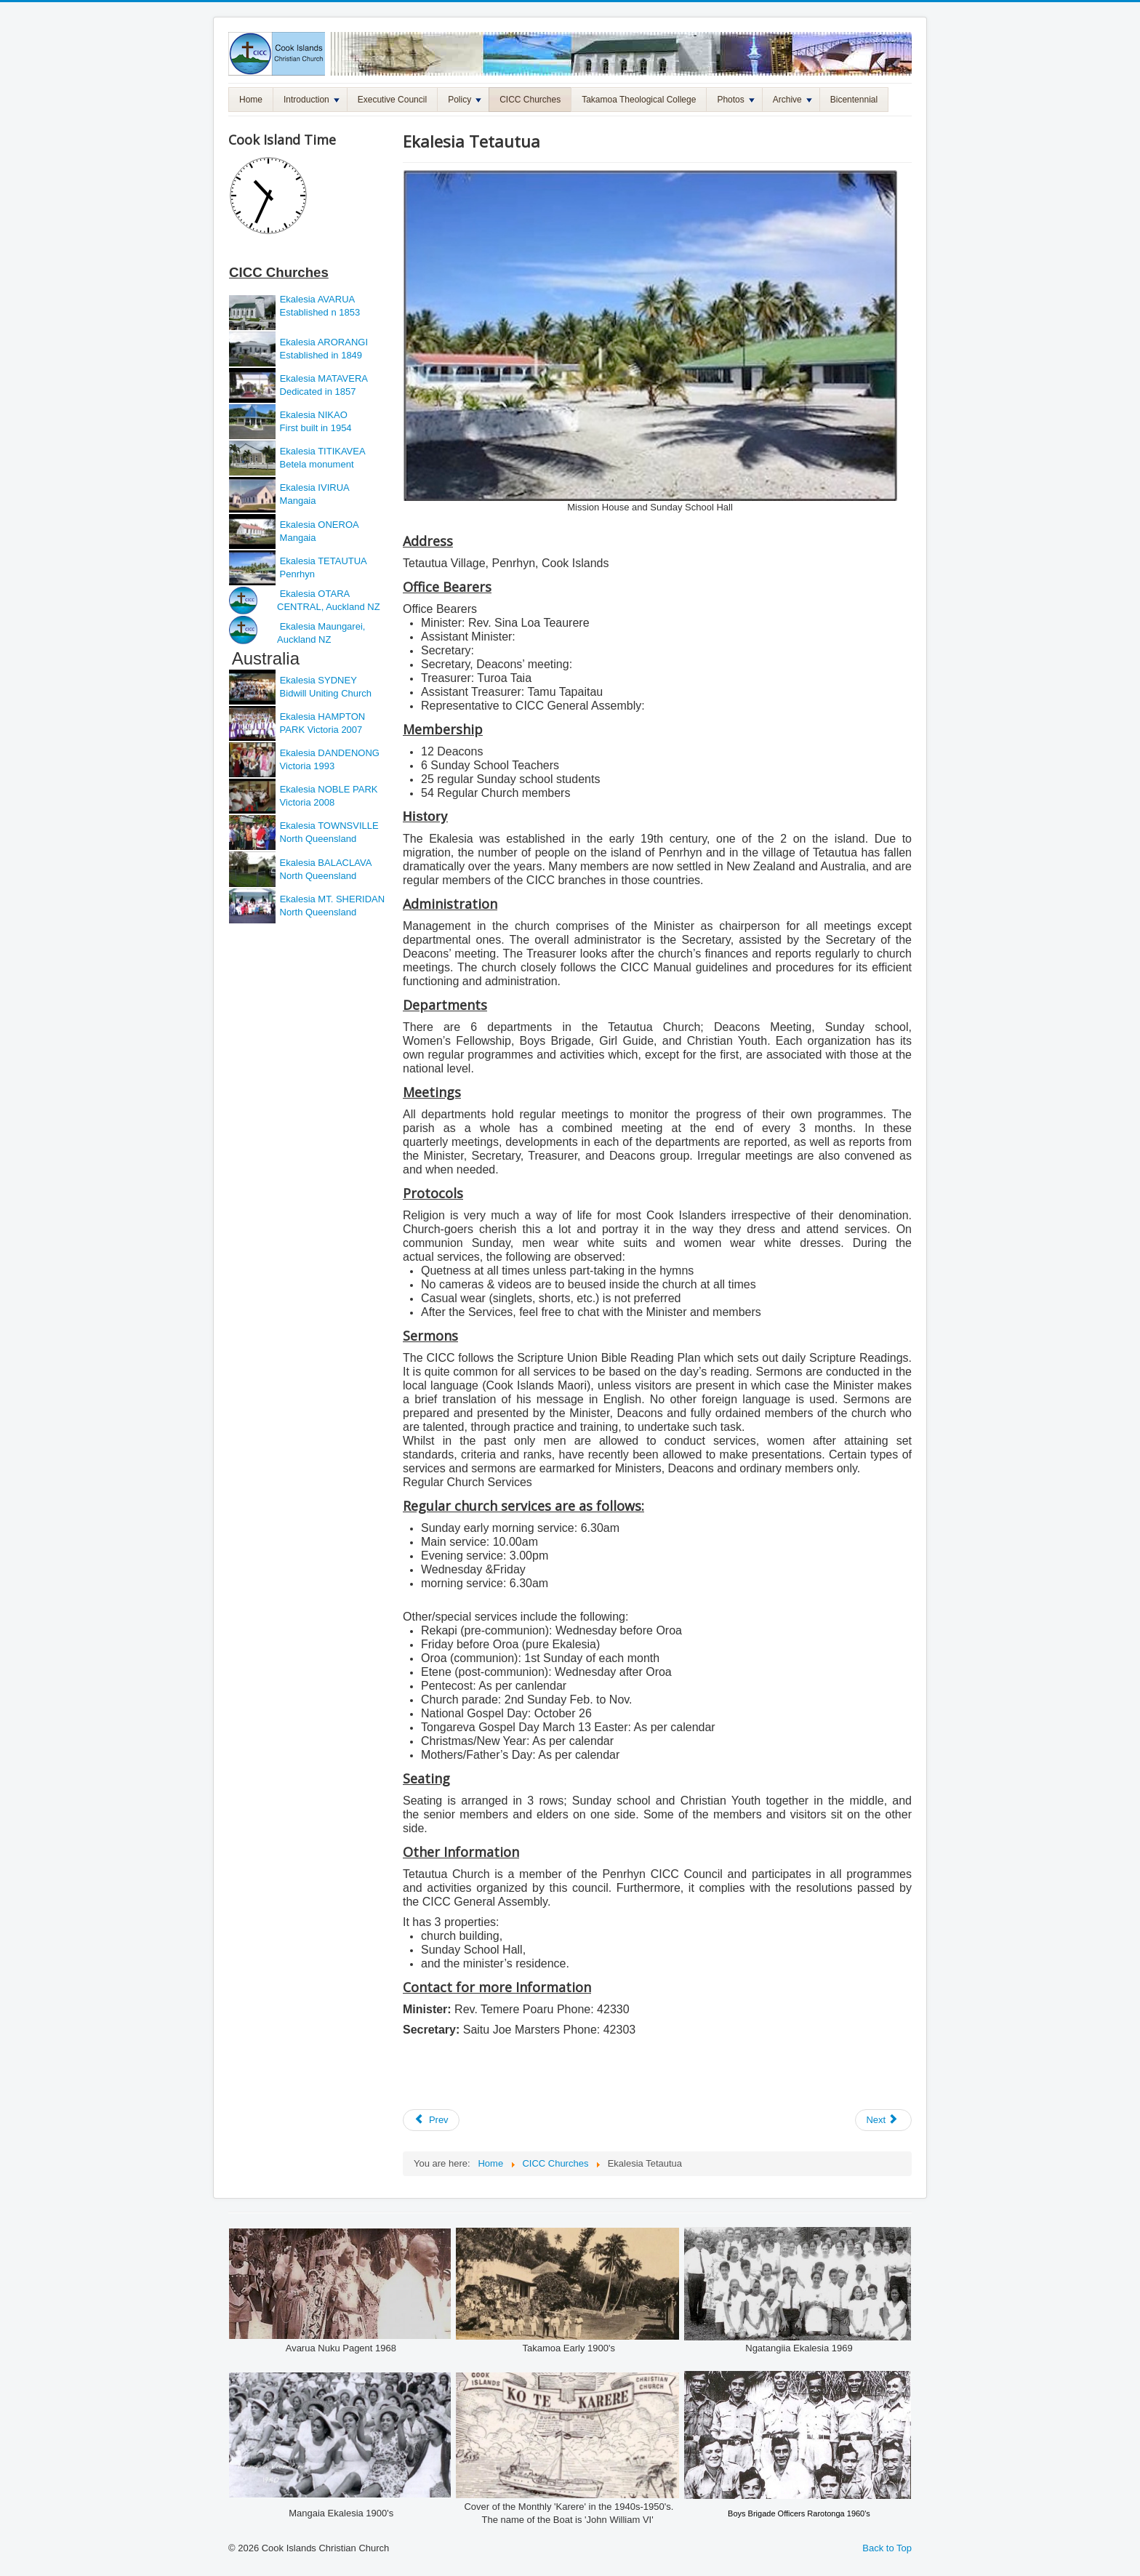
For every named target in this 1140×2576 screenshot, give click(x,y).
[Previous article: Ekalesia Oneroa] (431, 2120)
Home (250, 100)
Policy (464, 100)
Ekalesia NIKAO (312, 414)
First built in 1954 (314, 427)
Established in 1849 (319, 355)
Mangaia (296, 500)
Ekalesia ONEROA (319, 524)
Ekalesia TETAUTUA (323, 560)
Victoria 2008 (305, 802)
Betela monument (315, 464)
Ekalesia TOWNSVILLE (329, 825)
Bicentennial (854, 100)
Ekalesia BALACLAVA (324, 862)
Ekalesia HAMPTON (323, 716)
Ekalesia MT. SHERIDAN (332, 899)
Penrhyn (296, 574)
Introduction (312, 100)
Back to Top (887, 2548)
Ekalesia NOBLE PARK (329, 789)
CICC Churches (530, 100)
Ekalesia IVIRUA (315, 487)
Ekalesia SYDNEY (320, 680)
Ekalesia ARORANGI (324, 342)
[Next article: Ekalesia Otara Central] (883, 2120)
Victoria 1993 (305, 766)
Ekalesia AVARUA (318, 299)
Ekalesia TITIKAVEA (323, 451)
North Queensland (316, 838)
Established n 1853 (318, 312)
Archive (792, 100)
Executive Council (392, 100)
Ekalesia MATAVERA (324, 378)
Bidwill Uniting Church (324, 693)
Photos (735, 100)
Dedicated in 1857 (316, 391)
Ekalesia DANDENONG (330, 752)
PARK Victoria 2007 (321, 729)
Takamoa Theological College (639, 100)
